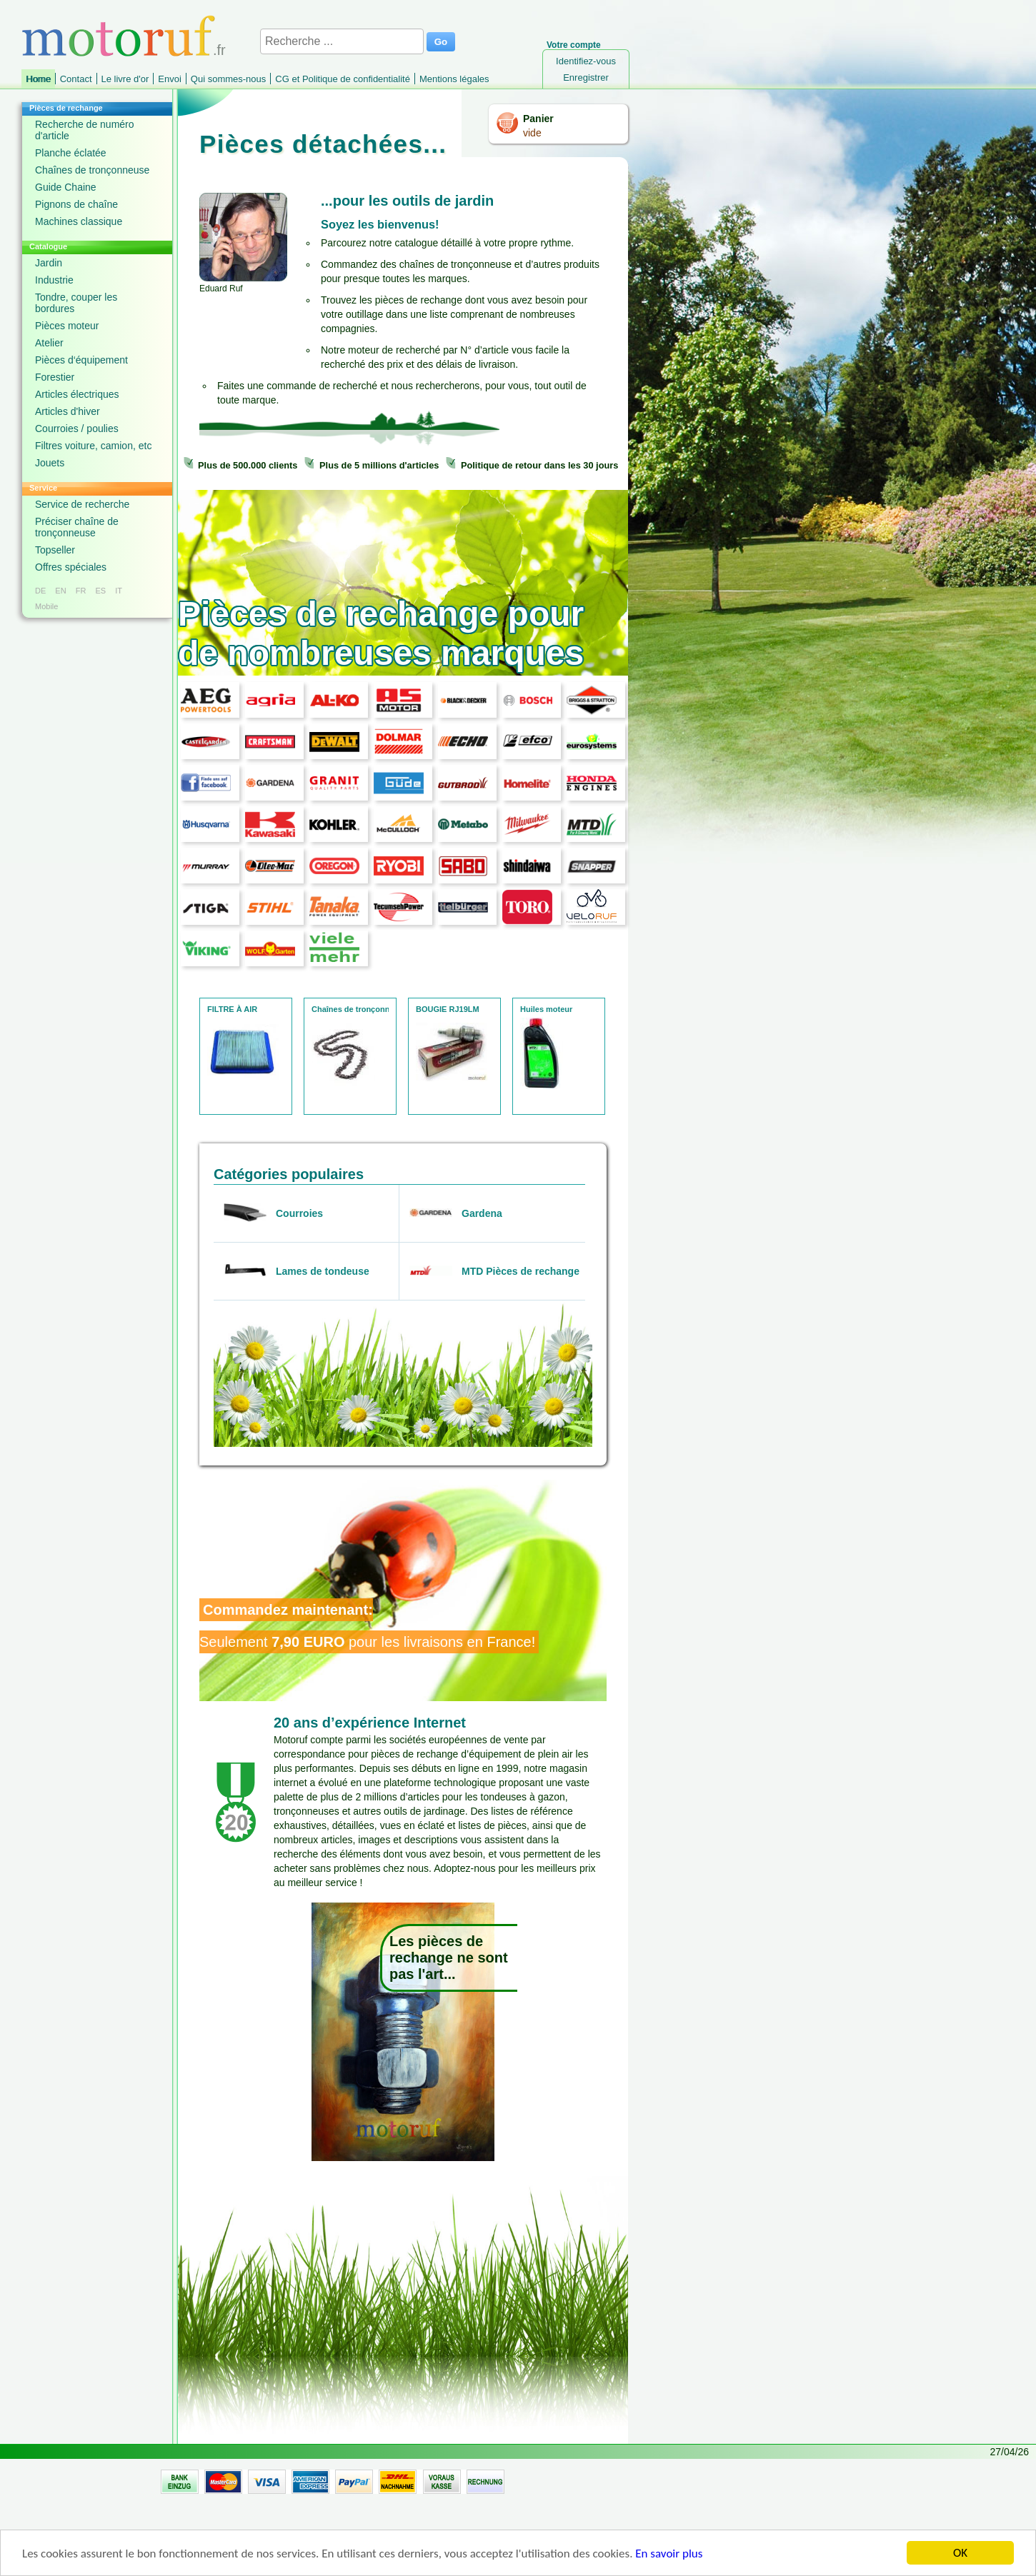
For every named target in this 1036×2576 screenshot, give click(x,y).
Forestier (54, 377)
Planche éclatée (70, 153)
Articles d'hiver (67, 411)
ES (100, 590)
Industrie (54, 280)
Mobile (46, 606)
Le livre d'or (125, 79)
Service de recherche (82, 504)
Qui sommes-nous (228, 79)
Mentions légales (454, 79)
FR (81, 590)
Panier (538, 118)
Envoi (169, 79)
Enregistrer (586, 77)
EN (60, 590)
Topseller (55, 550)
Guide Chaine (65, 187)
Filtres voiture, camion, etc (93, 445)
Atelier (49, 343)
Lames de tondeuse (322, 1271)
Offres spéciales (70, 567)
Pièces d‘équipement (81, 360)
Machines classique (78, 221)
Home (38, 79)
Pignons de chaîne (76, 204)
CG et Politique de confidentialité (342, 79)
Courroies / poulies (77, 428)
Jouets (49, 462)
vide (532, 133)
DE (40, 590)
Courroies (299, 1213)
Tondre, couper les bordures (76, 302)
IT (118, 590)
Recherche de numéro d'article (84, 130)
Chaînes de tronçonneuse (92, 170)
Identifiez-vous (586, 61)
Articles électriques (77, 394)
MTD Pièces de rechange (520, 1271)
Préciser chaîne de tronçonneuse (77, 527)
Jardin (48, 263)
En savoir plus (668, 2554)
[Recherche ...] (342, 41)
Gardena (482, 1213)
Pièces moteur (67, 325)
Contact (76, 79)
